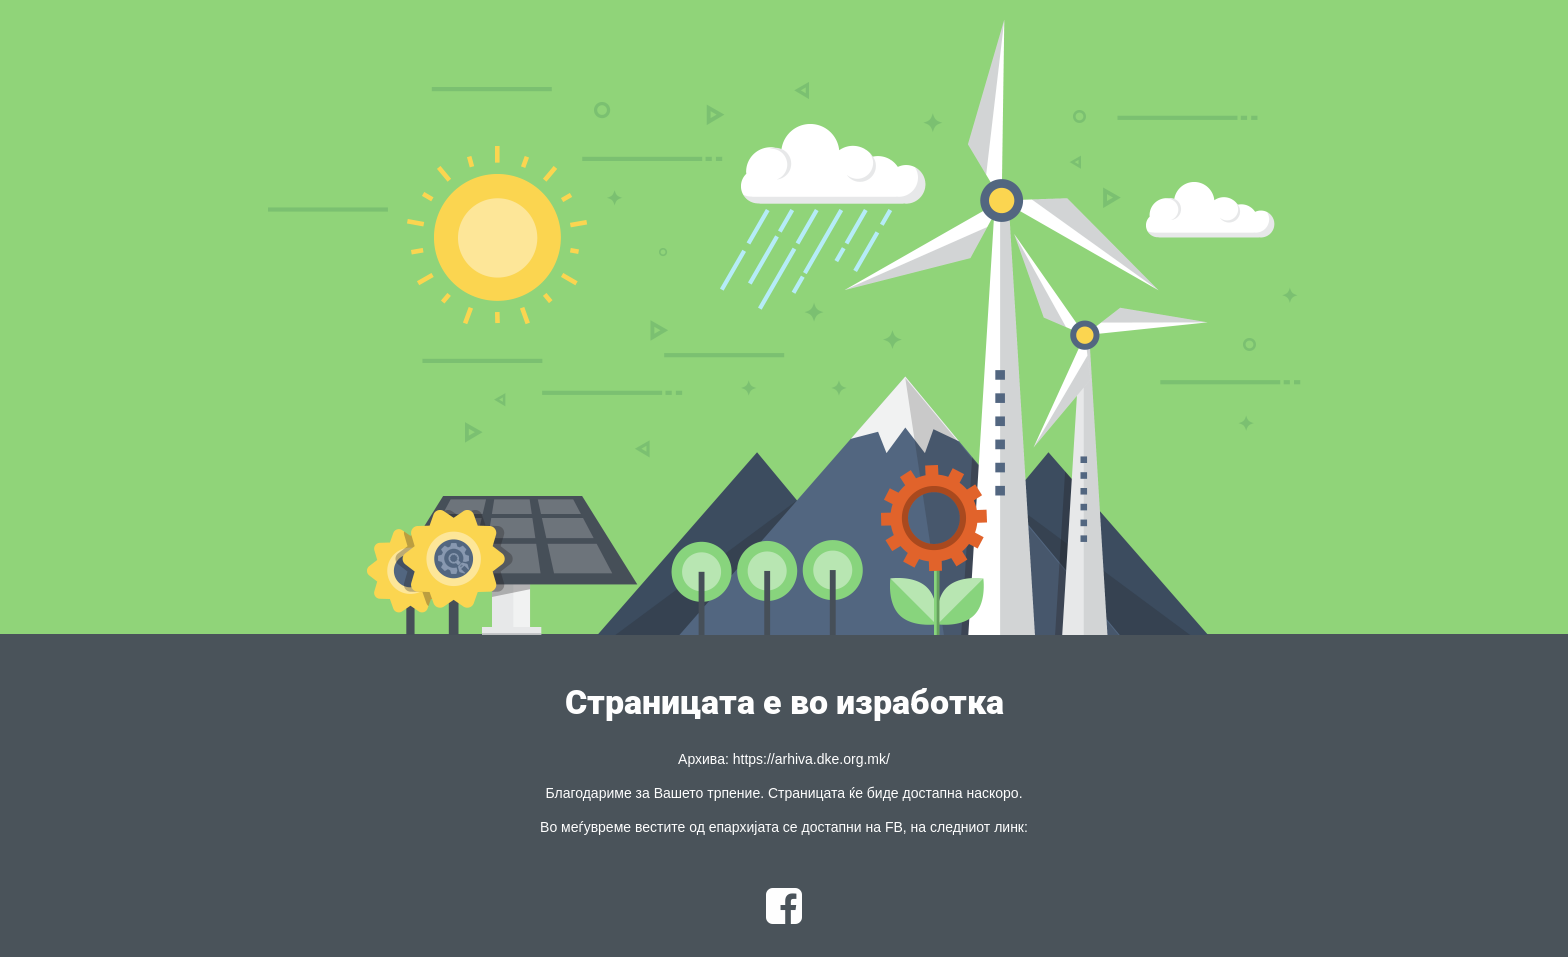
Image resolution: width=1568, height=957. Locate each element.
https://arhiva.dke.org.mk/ (811, 759)
